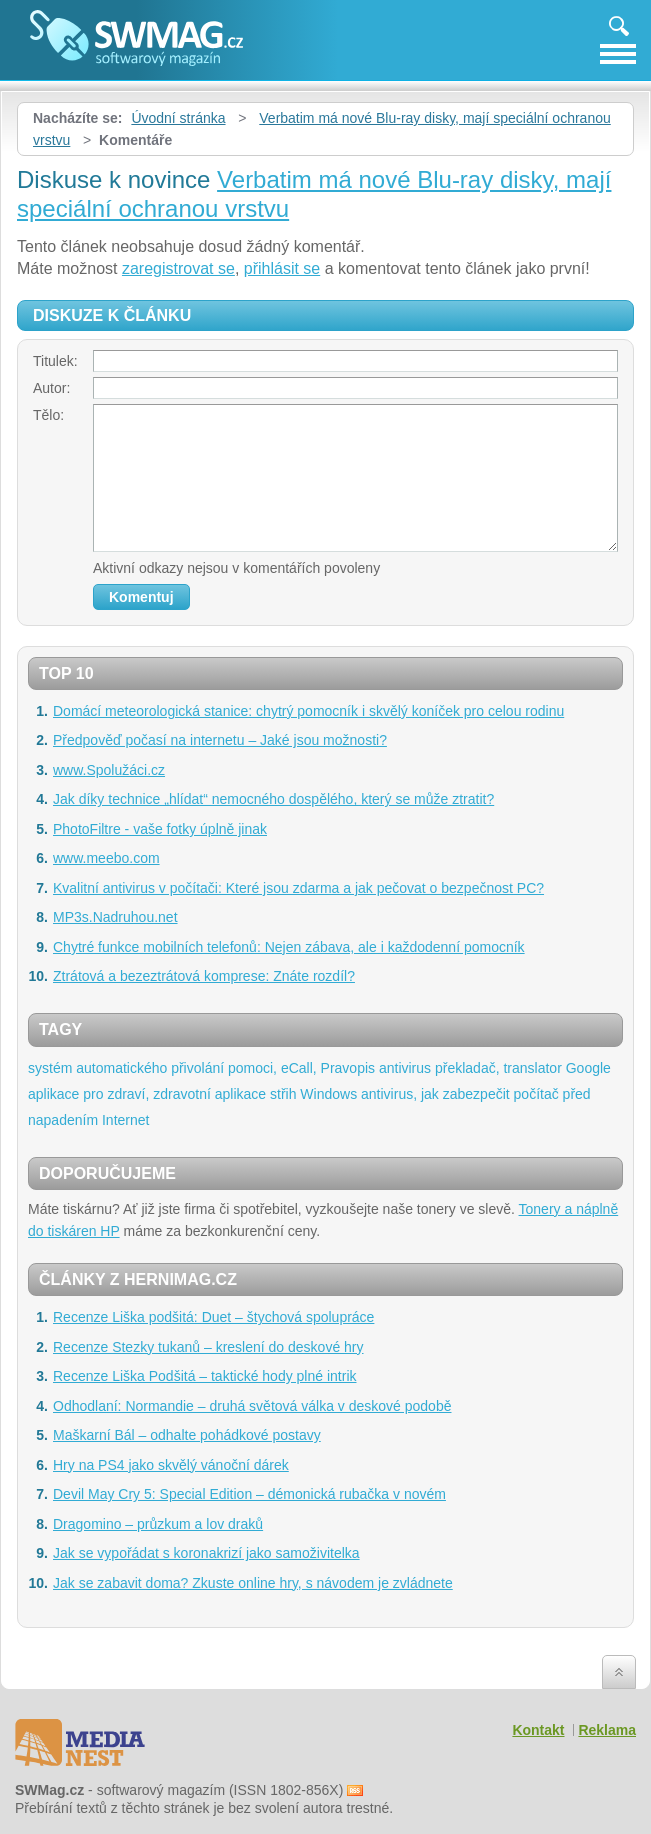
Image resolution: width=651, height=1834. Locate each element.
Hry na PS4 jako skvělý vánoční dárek (171, 1465)
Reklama (607, 1730)
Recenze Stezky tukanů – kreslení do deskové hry (208, 1347)
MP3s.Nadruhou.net (115, 917)
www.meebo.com (106, 858)
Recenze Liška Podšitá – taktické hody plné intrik (205, 1376)
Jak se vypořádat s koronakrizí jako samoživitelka (206, 1553)
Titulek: (55, 361)
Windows (328, 1094)
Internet (125, 1120)
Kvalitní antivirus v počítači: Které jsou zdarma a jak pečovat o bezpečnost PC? (298, 888)
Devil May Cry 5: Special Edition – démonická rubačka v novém (249, 1494)
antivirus (405, 1068)
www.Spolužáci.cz (109, 770)
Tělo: (48, 415)
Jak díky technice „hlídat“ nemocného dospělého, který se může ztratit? (273, 799)
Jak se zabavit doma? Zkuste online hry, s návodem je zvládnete (253, 1583)
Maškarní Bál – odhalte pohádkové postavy (187, 1435)
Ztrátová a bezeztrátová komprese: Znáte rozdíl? (204, 976)
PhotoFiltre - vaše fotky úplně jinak (160, 829)
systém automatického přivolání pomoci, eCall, (172, 1068)
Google (588, 1068)
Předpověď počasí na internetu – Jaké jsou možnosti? (220, 740)
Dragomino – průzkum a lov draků (158, 1524)
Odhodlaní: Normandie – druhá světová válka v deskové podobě (252, 1406)
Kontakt (538, 1730)
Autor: (51, 388)
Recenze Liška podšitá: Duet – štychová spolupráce (213, 1317)
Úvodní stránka (178, 118)
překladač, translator (498, 1068)
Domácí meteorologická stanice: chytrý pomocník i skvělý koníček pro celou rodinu (308, 711)
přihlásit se (282, 268)
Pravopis (348, 1068)
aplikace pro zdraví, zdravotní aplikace (147, 1094)
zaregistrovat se (178, 268)
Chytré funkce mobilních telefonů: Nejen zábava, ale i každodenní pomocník (289, 947)
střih (283, 1094)
